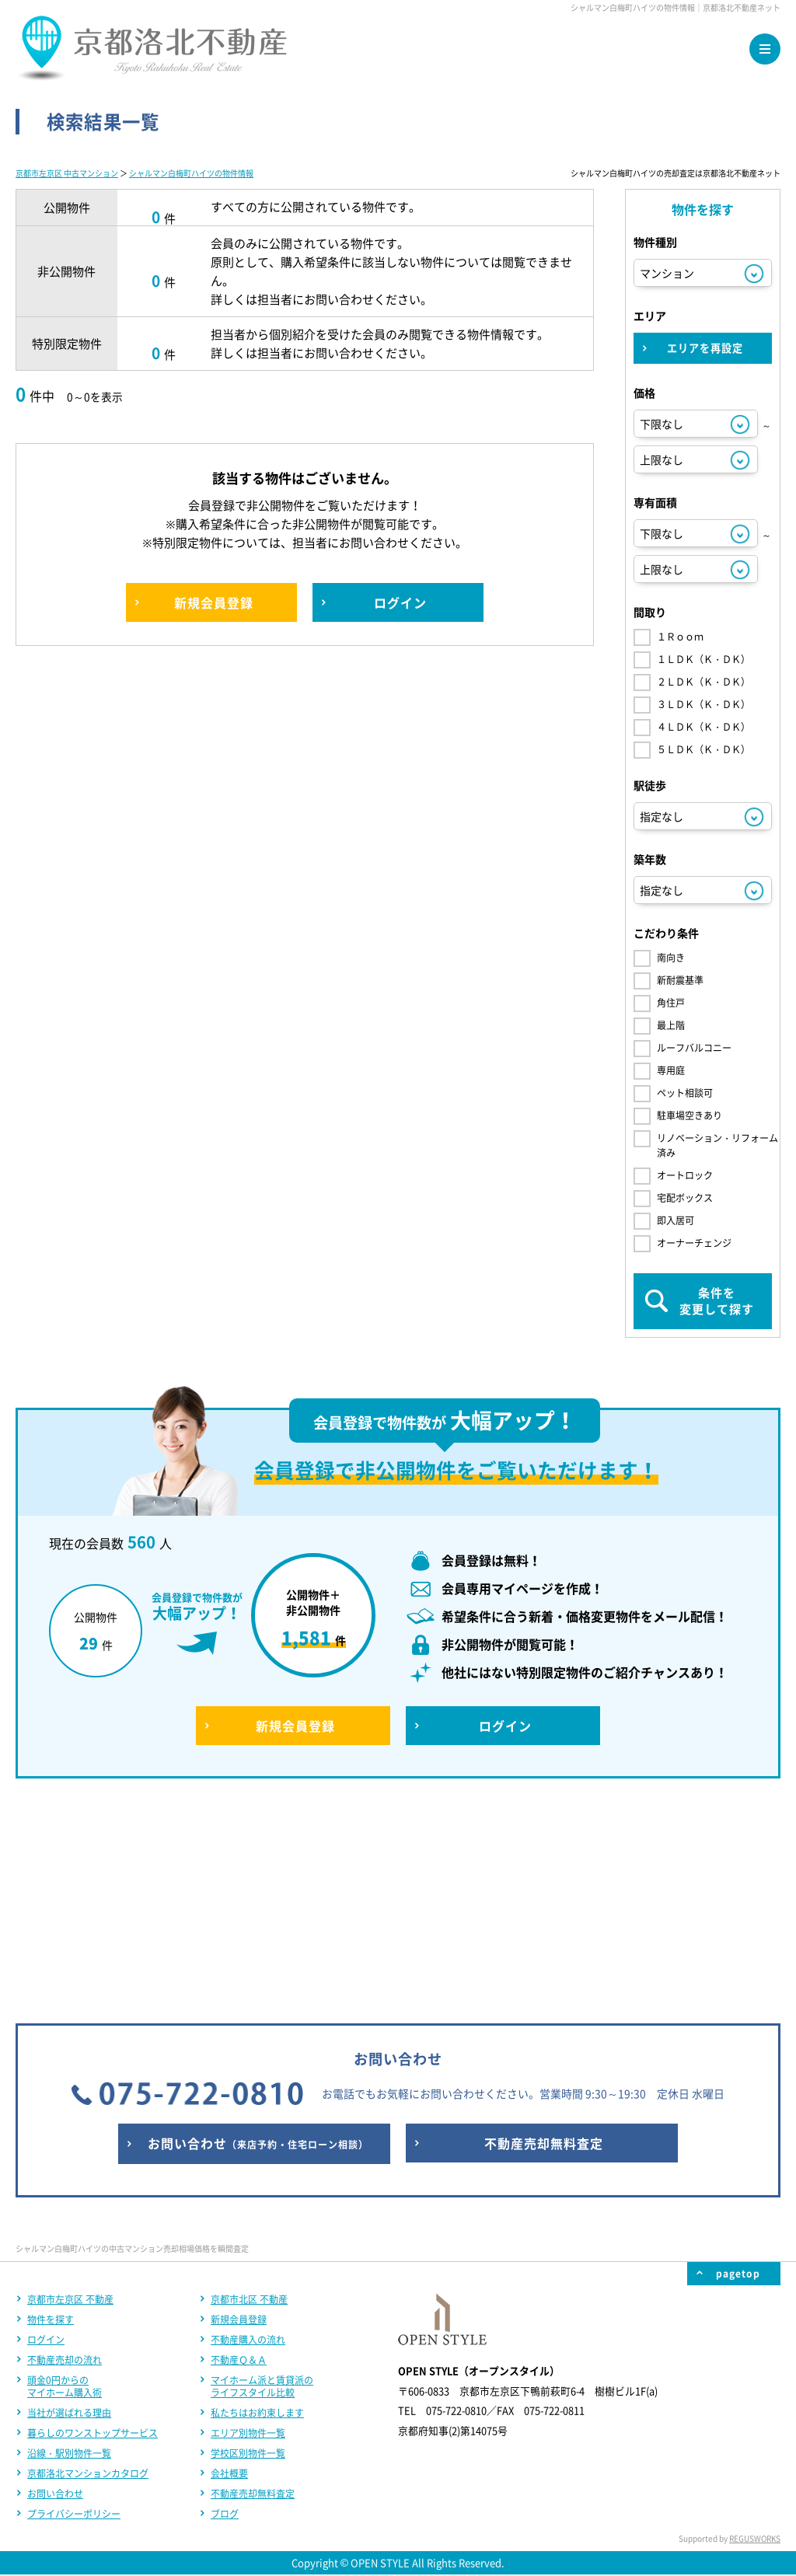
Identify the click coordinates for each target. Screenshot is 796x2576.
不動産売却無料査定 (253, 2288)
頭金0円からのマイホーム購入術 (64, 2181)
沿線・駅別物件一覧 (69, 2248)
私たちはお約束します (257, 2208)
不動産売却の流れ (64, 2155)
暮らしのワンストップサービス (92, 2228)
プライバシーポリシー (73, 2309)
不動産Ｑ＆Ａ (239, 2155)
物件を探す (50, 2114)
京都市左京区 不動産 (70, 2094)
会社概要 (229, 2268)
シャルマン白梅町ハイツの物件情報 (191, 173)
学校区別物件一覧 (248, 2248)
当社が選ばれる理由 (69, 2208)
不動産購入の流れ (248, 2134)
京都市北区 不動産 (249, 2094)
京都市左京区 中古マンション (67, 173)
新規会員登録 (239, 2114)
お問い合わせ (55, 2288)
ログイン (46, 2134)
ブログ (225, 2309)
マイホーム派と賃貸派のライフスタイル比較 (262, 2181)
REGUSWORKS (754, 2333)
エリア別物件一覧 (248, 2228)
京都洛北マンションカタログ (87, 2268)
